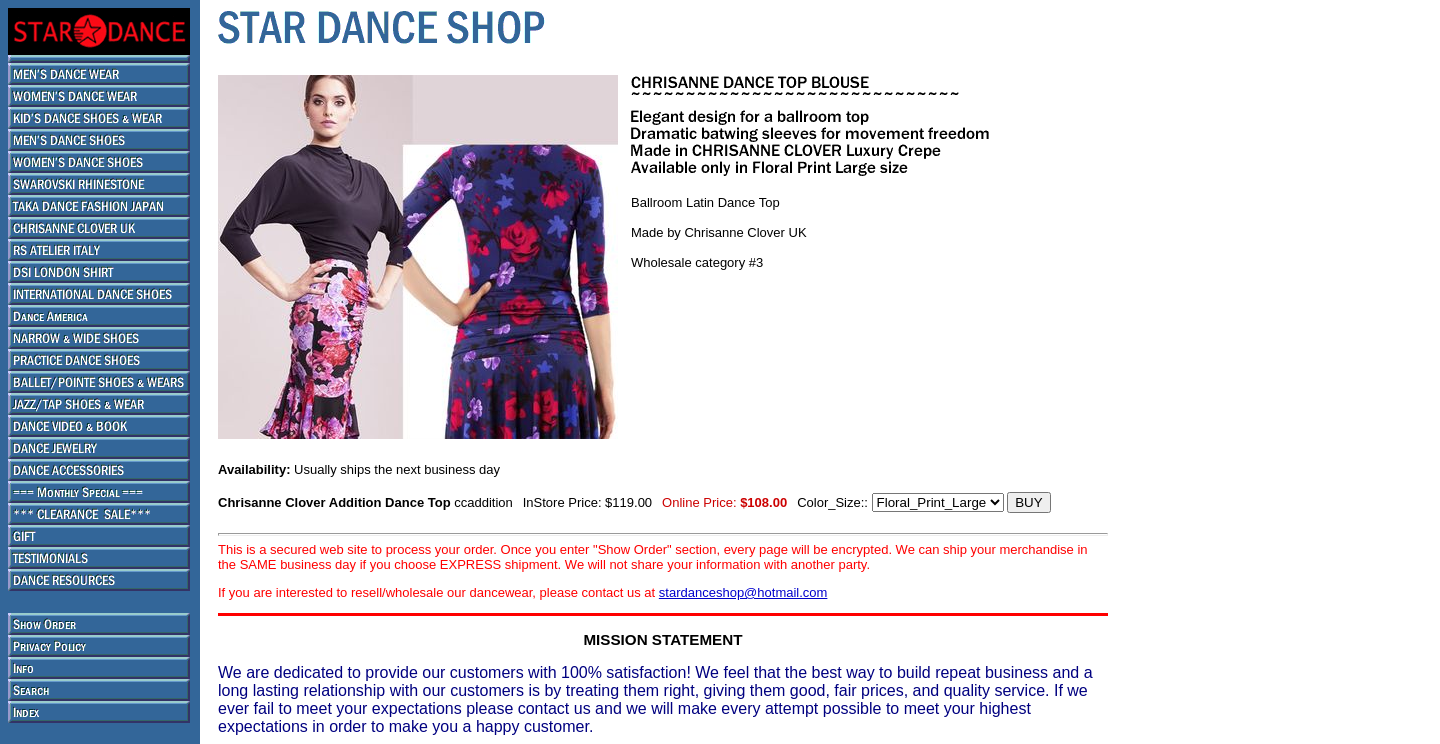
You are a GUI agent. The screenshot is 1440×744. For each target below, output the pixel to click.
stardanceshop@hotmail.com (743, 592)
